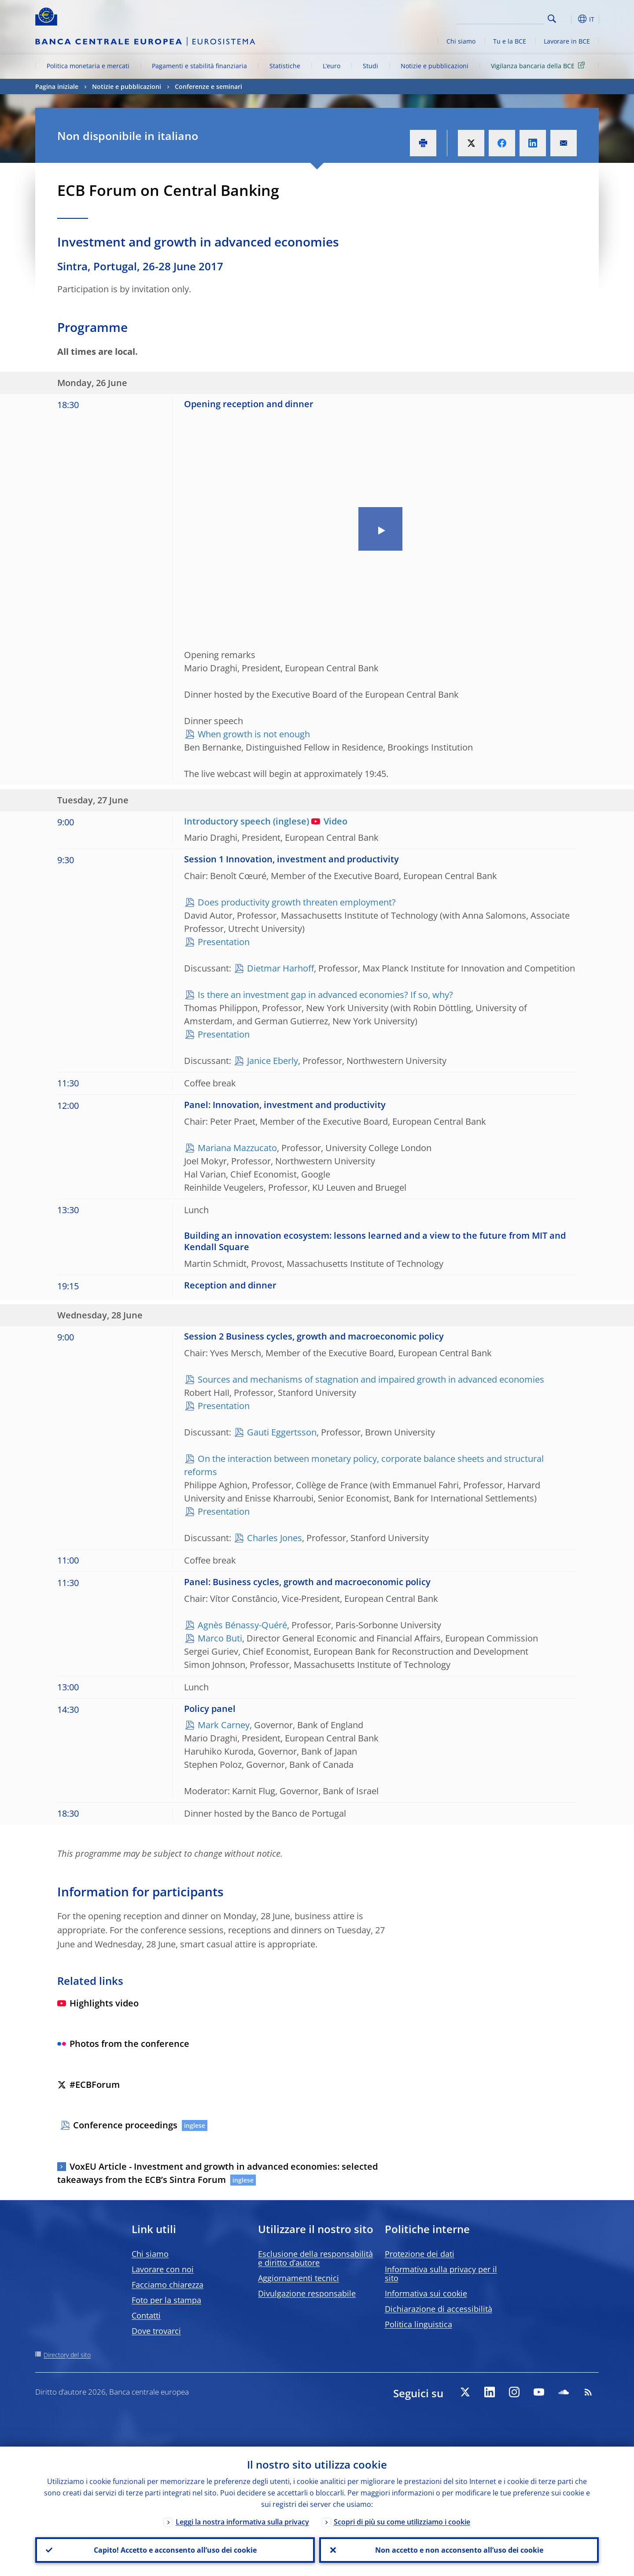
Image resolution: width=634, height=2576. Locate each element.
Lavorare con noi (163, 2269)
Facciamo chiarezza (167, 2284)
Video (329, 821)
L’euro (331, 66)
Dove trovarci (156, 2331)
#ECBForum (88, 2084)
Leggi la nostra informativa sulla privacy (242, 2522)
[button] (568, 18)
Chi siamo (461, 41)
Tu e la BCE (509, 41)
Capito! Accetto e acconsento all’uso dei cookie (175, 2550)
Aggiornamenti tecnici (298, 2278)
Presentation (224, 942)
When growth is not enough (254, 734)
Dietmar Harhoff (280, 968)
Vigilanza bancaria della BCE (539, 65)
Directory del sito (67, 2355)
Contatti (146, 2315)
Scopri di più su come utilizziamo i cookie (402, 2522)
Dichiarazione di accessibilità (438, 2309)
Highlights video (98, 2003)
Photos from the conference (123, 2044)
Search (552, 18)
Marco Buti (220, 1638)
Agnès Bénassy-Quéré (242, 1625)
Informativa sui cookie (426, 2293)
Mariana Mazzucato (237, 1148)
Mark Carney (224, 1725)
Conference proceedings (125, 2125)
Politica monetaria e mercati (88, 66)
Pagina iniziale (56, 86)
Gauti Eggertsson (282, 1432)
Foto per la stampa (166, 2300)
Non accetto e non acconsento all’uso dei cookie (459, 2550)
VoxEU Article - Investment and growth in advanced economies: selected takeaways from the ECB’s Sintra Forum (217, 2173)
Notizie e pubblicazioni (434, 66)
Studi (370, 66)
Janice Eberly (272, 1061)
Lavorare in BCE (567, 41)
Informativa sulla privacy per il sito (441, 2273)
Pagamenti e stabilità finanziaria (199, 66)
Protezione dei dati (419, 2253)
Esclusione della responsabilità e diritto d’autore (315, 2258)
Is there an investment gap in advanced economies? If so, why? (325, 995)
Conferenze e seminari (208, 86)
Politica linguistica (418, 2324)
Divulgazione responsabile (307, 2293)
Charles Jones (274, 1538)
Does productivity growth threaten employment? (297, 902)
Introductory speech (227, 821)
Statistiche (284, 66)
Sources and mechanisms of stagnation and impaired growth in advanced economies (371, 1379)
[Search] (501, 17)
